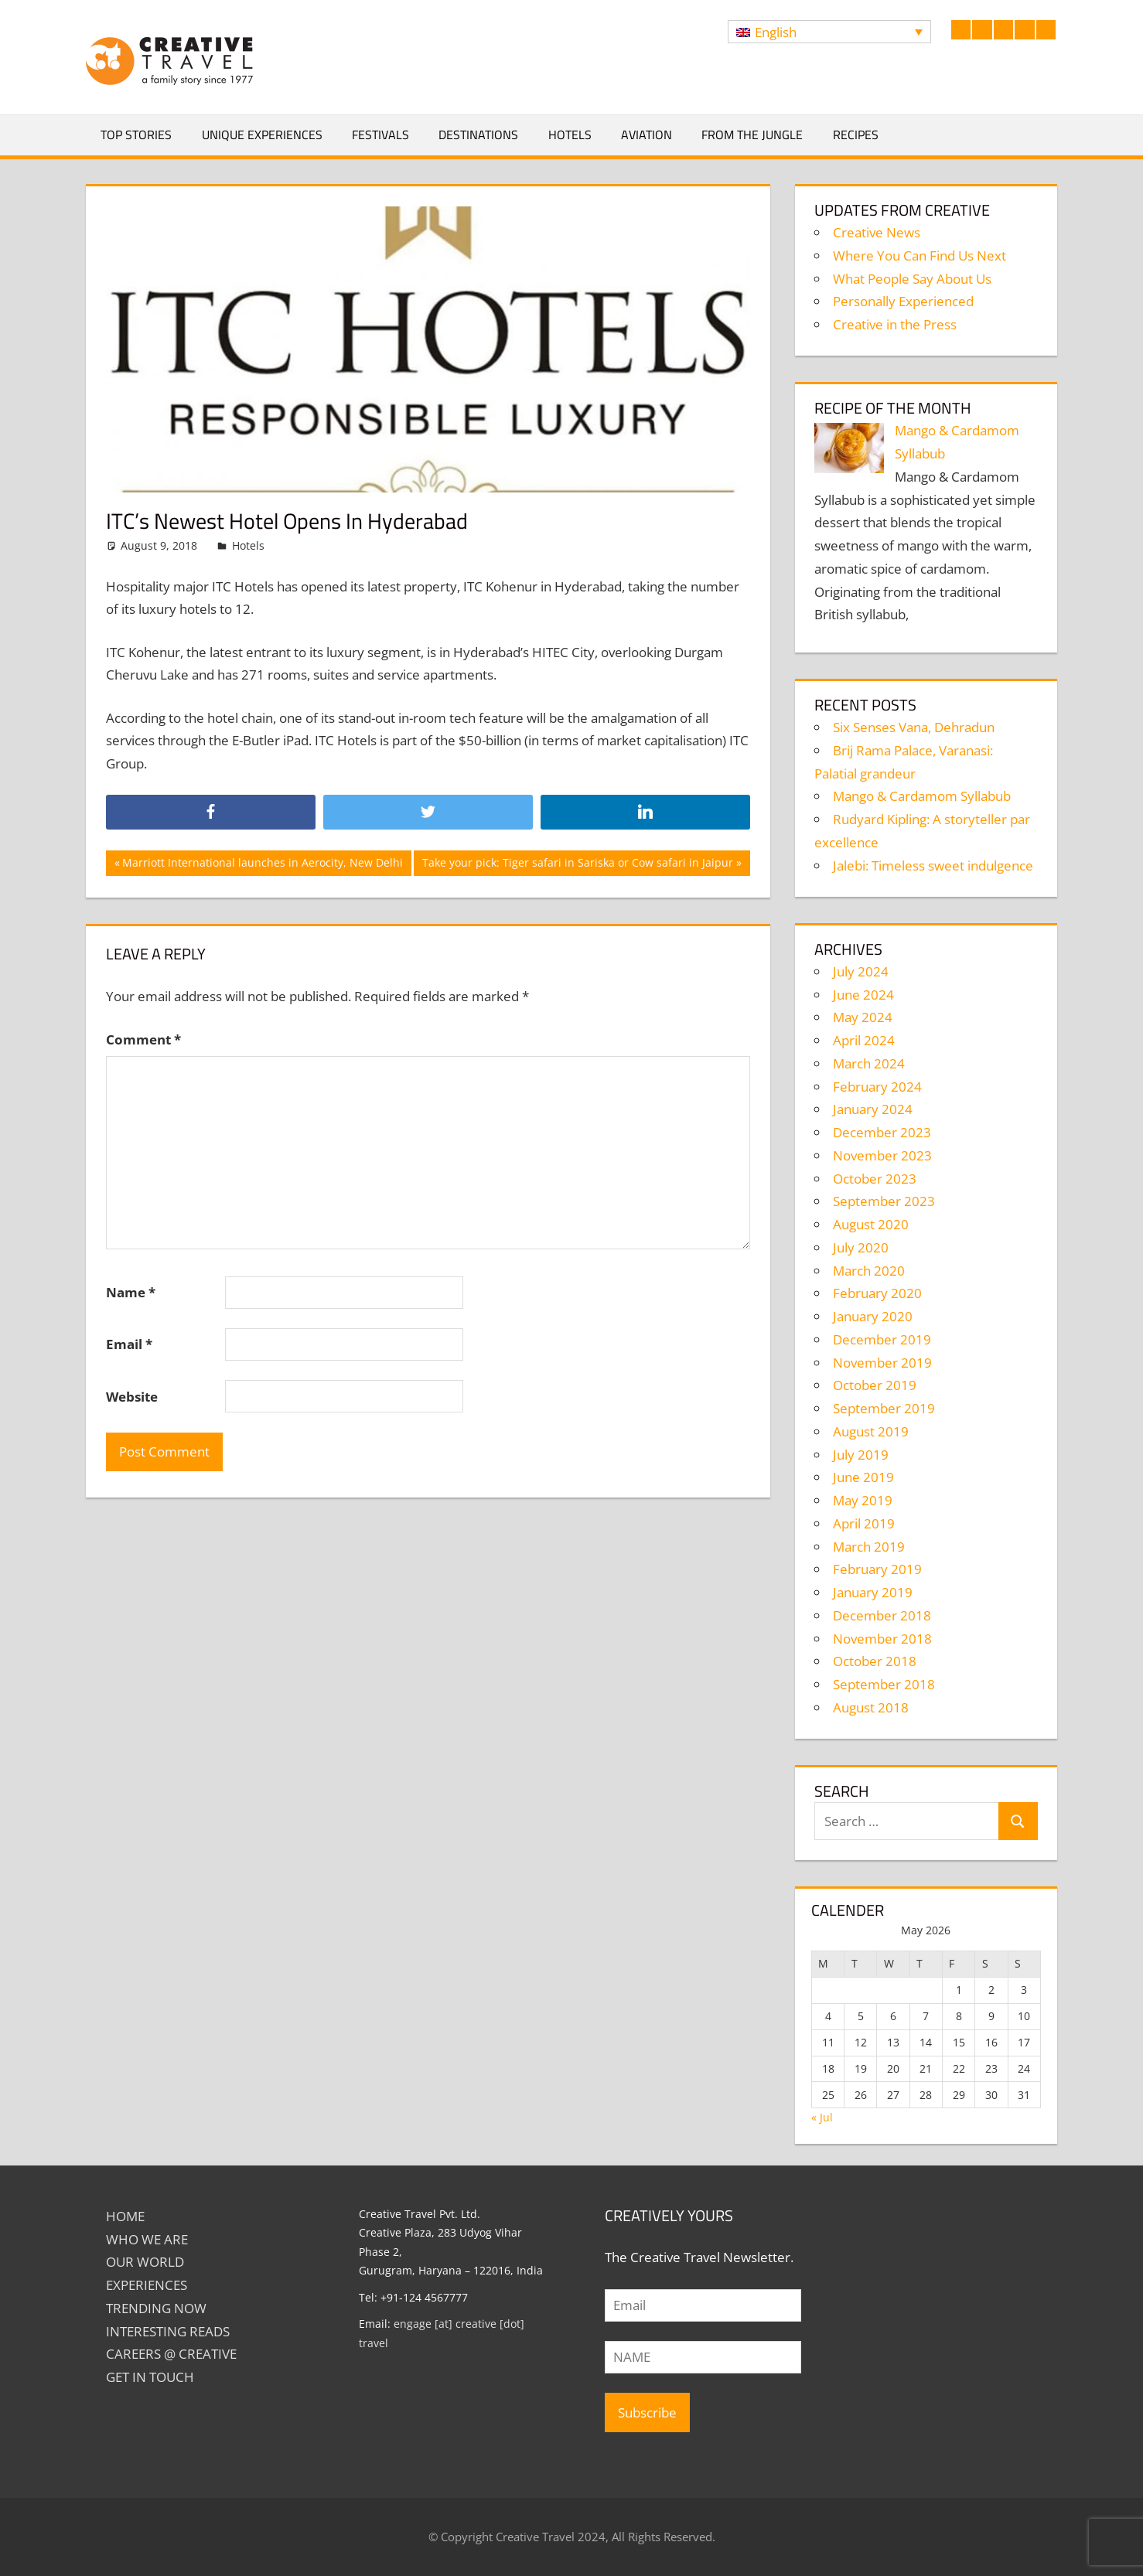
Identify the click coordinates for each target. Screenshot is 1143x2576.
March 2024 (869, 1063)
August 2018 (871, 1707)
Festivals (380, 134)
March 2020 (869, 1270)
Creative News (876, 232)
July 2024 (861, 971)
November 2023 (882, 1155)
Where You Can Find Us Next (919, 255)
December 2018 (882, 1615)
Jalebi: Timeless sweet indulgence (933, 865)
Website (132, 1397)
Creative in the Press (895, 324)
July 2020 (861, 1247)
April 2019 (864, 1523)
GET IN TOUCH (150, 2377)
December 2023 (882, 1132)
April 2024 (864, 1040)
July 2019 (861, 1454)
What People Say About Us (912, 279)
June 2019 (863, 1477)
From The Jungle (752, 134)
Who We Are (147, 2239)
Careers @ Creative (171, 2354)
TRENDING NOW (156, 2308)
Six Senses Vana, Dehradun (914, 727)
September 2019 (884, 1408)
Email (129, 1344)
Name (130, 1292)
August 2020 (871, 1224)
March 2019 (869, 1546)
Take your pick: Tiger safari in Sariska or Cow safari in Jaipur (577, 864)
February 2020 (877, 1293)
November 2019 (882, 1362)
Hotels (570, 134)
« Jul (822, 2117)
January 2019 (873, 1592)
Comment (143, 1039)
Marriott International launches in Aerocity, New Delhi (262, 864)
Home (125, 2216)
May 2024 (862, 1017)
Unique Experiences (262, 134)
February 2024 (877, 1086)
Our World (145, 2262)
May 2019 (862, 1500)
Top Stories (136, 134)
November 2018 (882, 1638)
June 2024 (863, 994)
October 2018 (874, 1661)
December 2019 (882, 1339)
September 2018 (884, 1684)
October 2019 (874, 1385)
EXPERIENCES (146, 2285)
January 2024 (873, 1109)
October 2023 (874, 1178)
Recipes (856, 134)
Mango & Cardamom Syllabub (922, 796)
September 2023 (884, 1201)
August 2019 (871, 1431)
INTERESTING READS (168, 2331)
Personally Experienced (903, 301)
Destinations (478, 134)
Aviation (646, 134)
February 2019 (877, 1569)
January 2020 (873, 1316)
